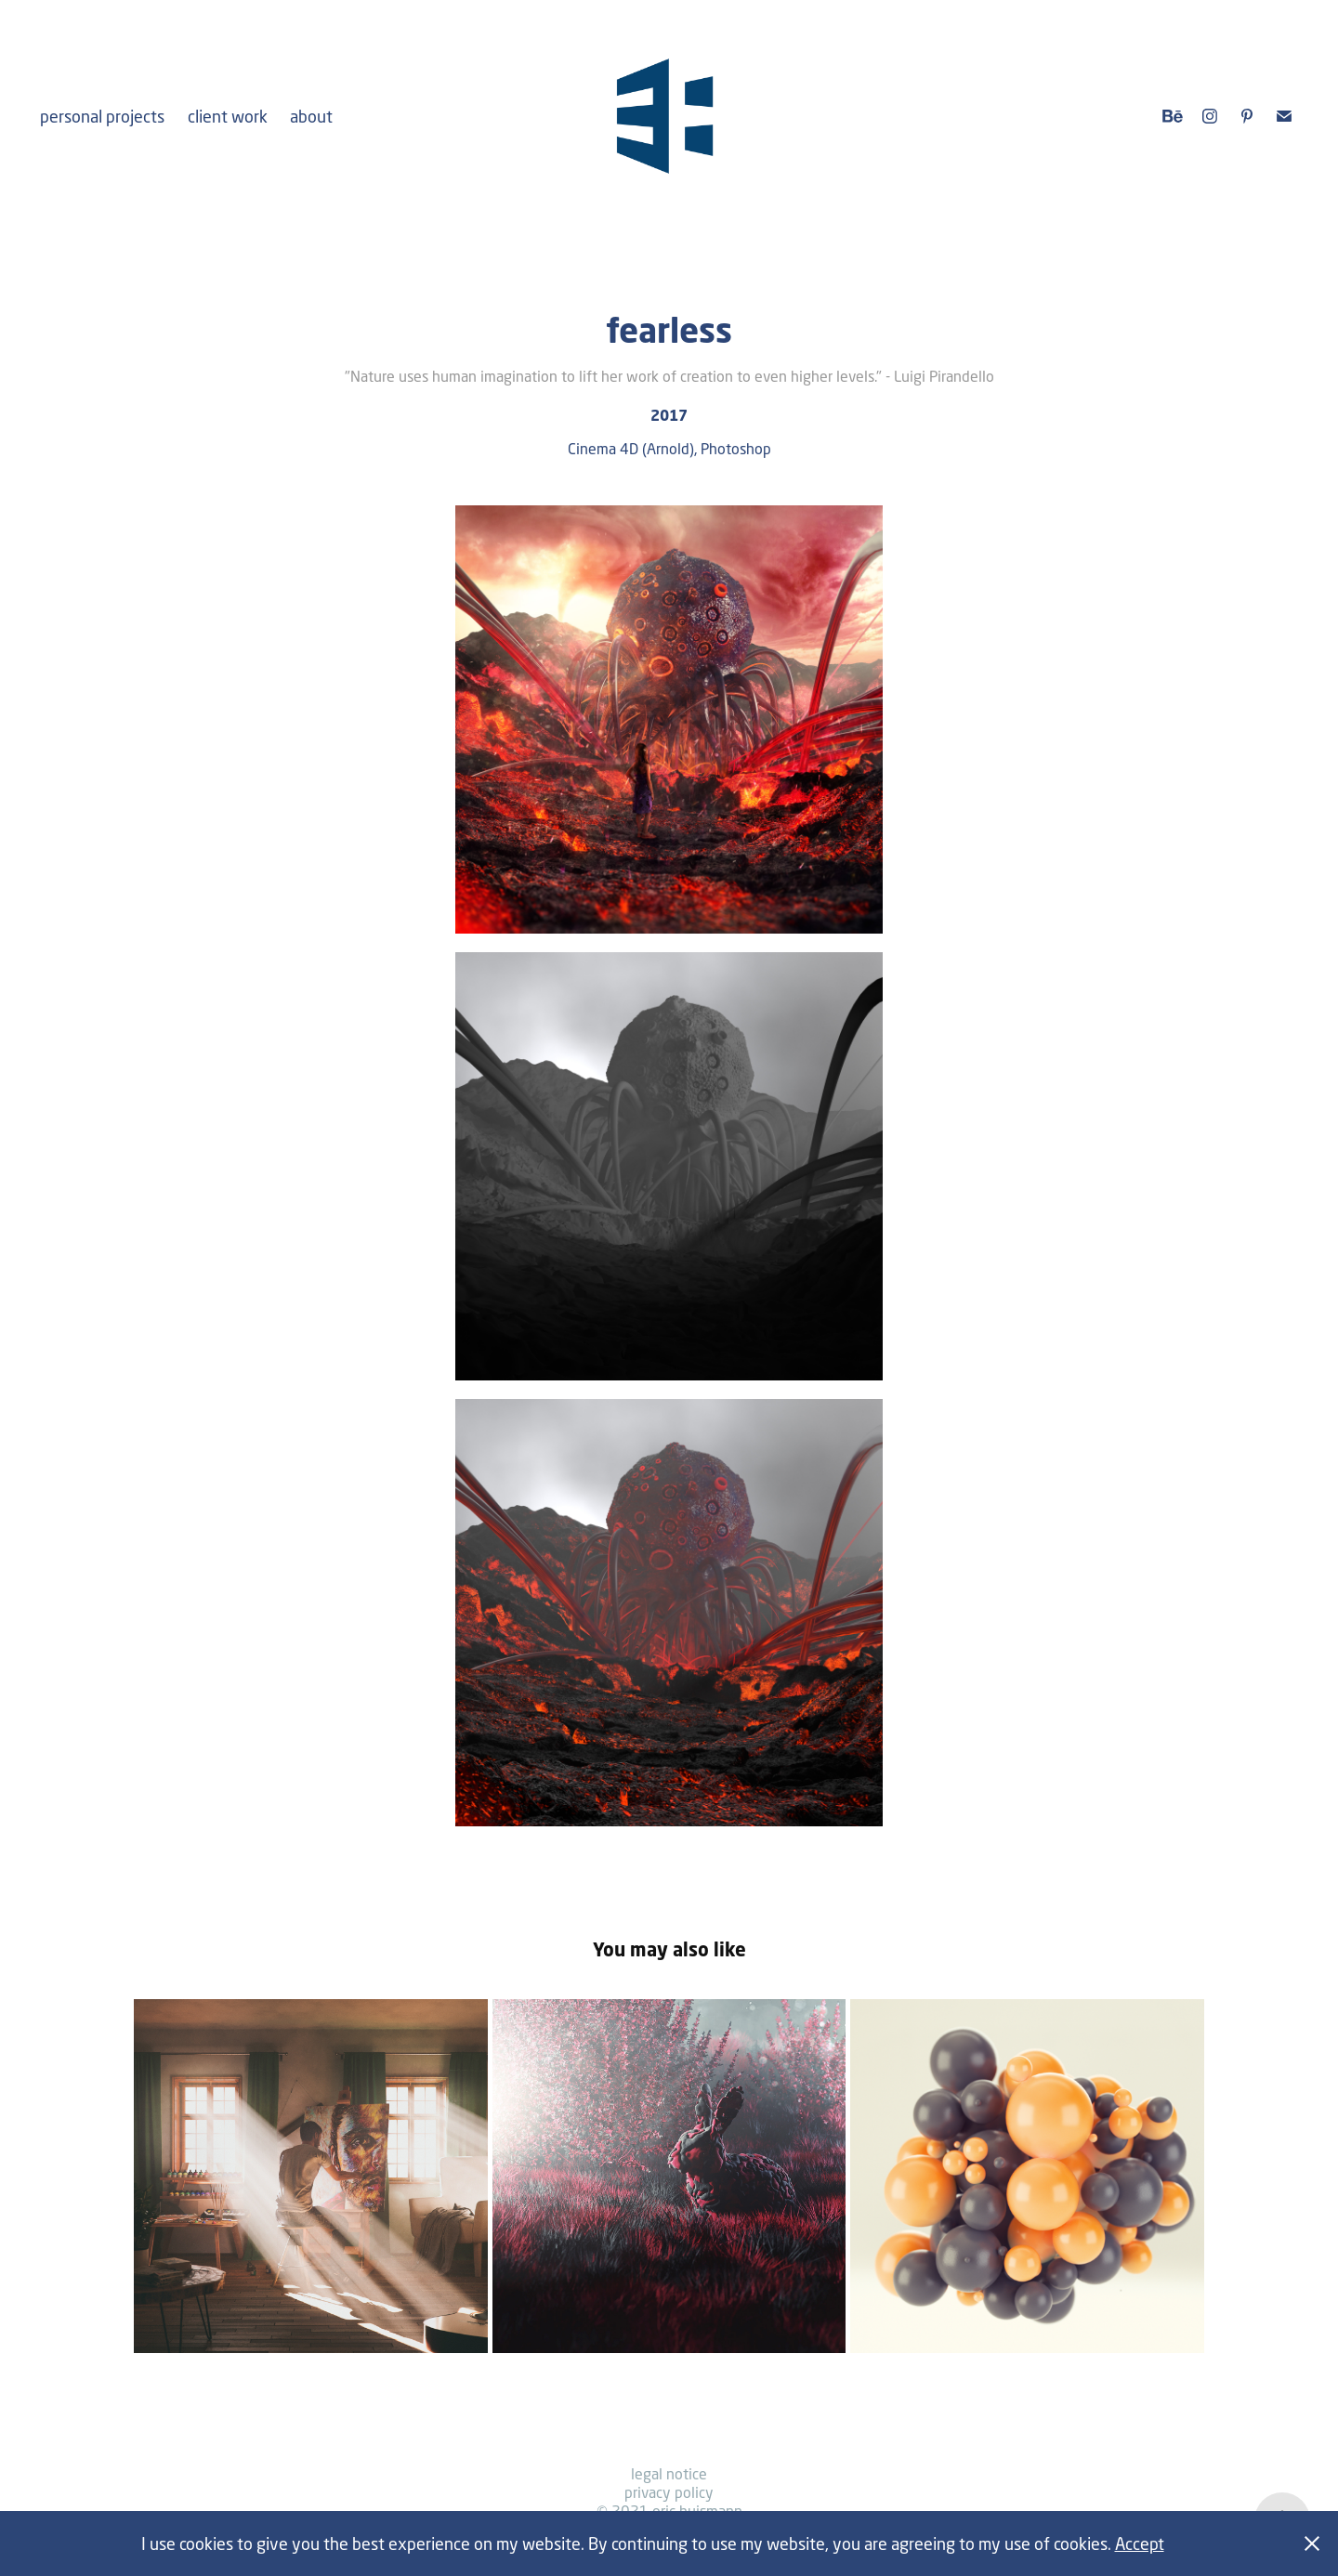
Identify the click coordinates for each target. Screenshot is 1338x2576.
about (311, 116)
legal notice (669, 2473)
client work (228, 116)
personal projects (102, 116)
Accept (1139, 2543)
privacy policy (669, 2492)
